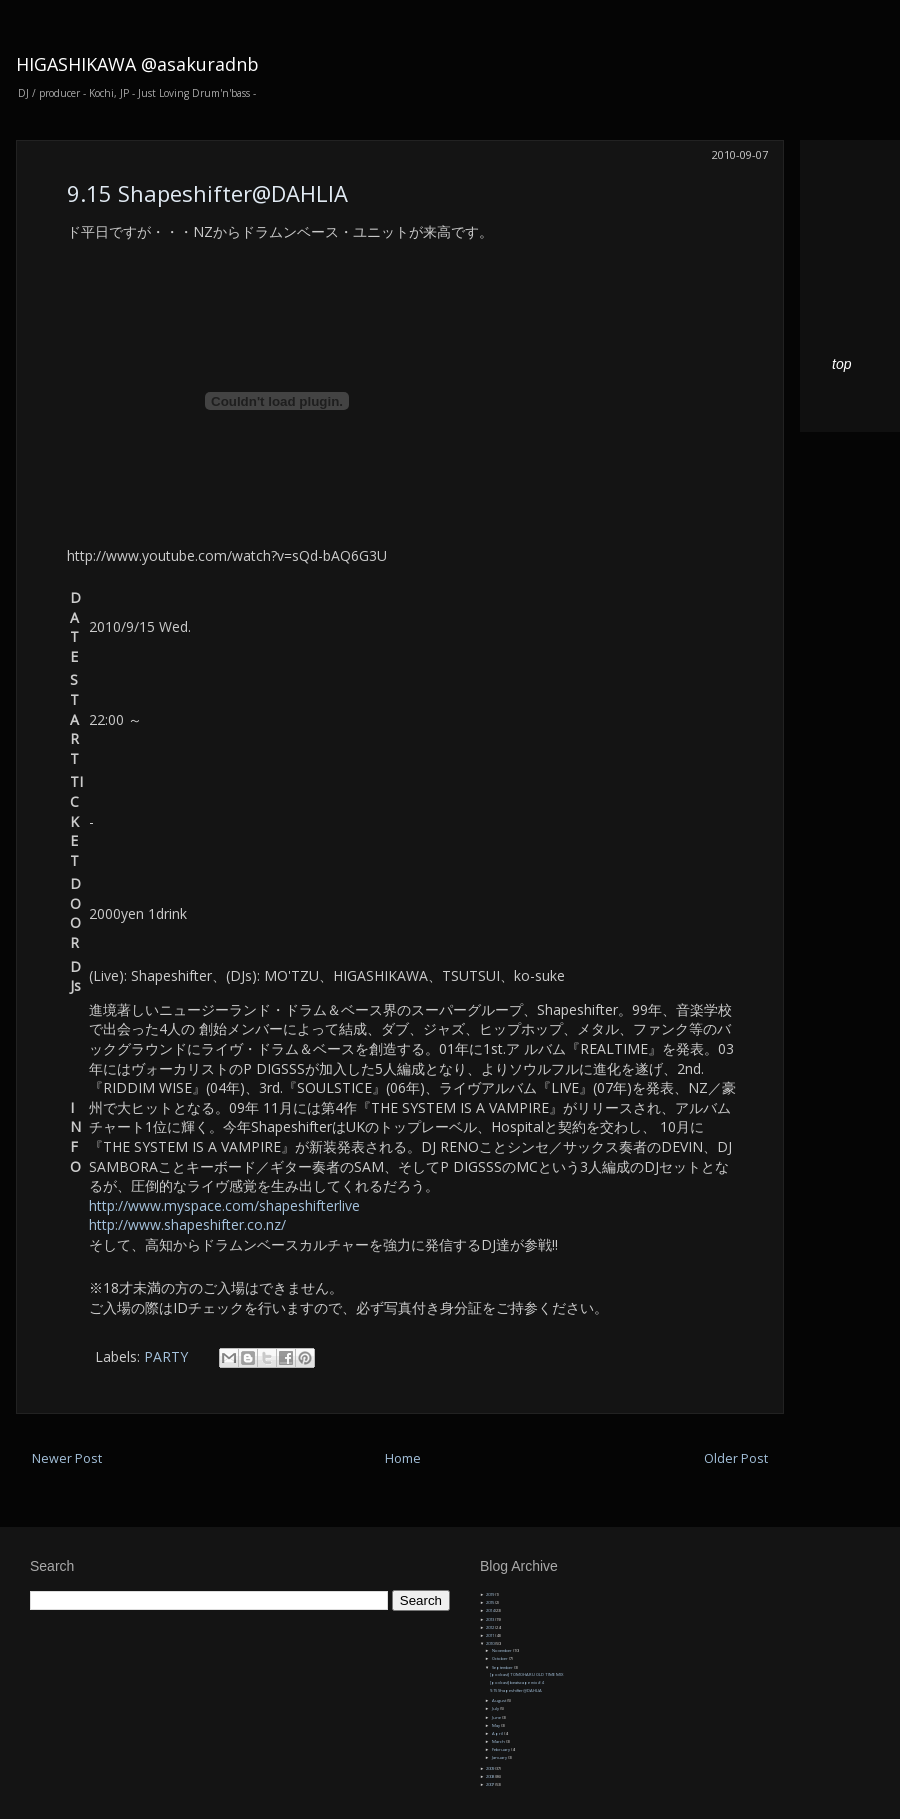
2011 (490, 1635)
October (500, 1658)
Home (403, 1458)
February (501, 1749)
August (499, 1700)
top (841, 364)
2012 (490, 1627)
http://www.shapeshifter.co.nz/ (187, 1224)
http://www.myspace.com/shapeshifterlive (224, 1205)
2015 (490, 1602)
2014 (490, 1610)
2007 (490, 1784)
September (503, 1667)
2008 (490, 1776)
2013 (490, 1619)
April (498, 1733)
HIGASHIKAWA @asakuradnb (137, 64)
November (502, 1650)
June (497, 1717)
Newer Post (67, 1458)
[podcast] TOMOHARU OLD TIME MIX (526, 1674)
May (496, 1725)
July (496, 1708)
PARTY (166, 1356)
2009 (490, 1768)
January (500, 1757)
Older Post (736, 1458)
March (499, 1741)
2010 (490, 1643)
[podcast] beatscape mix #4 (516, 1682)
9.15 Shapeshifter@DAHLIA (207, 193)
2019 (490, 1594)
